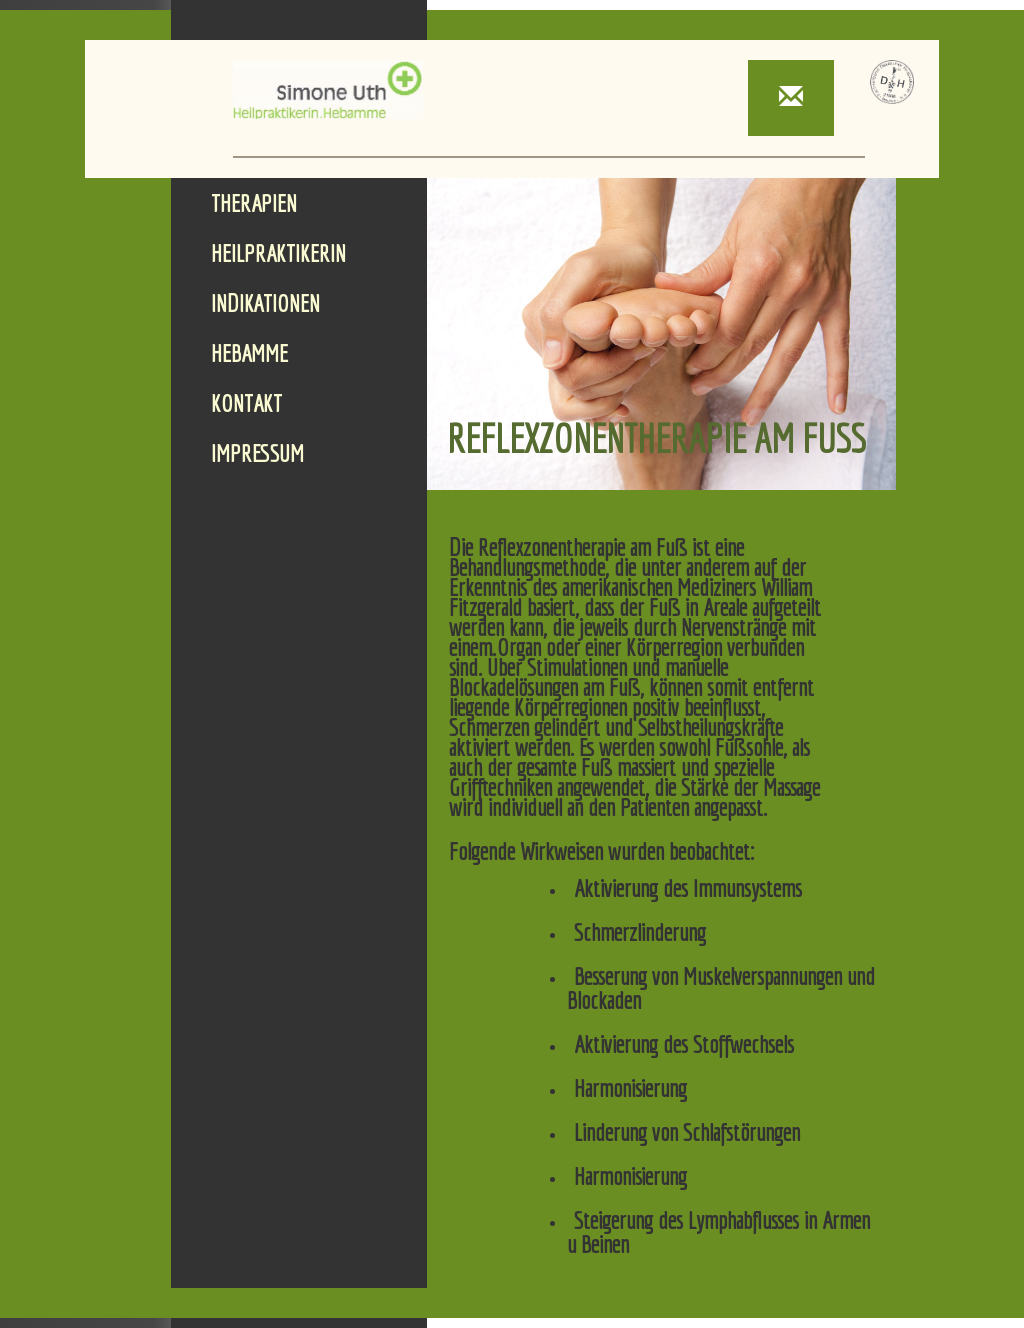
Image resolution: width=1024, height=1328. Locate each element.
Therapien (254, 203)
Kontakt (246, 403)
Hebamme (249, 353)
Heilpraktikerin (278, 253)
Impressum (257, 453)
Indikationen (265, 303)
